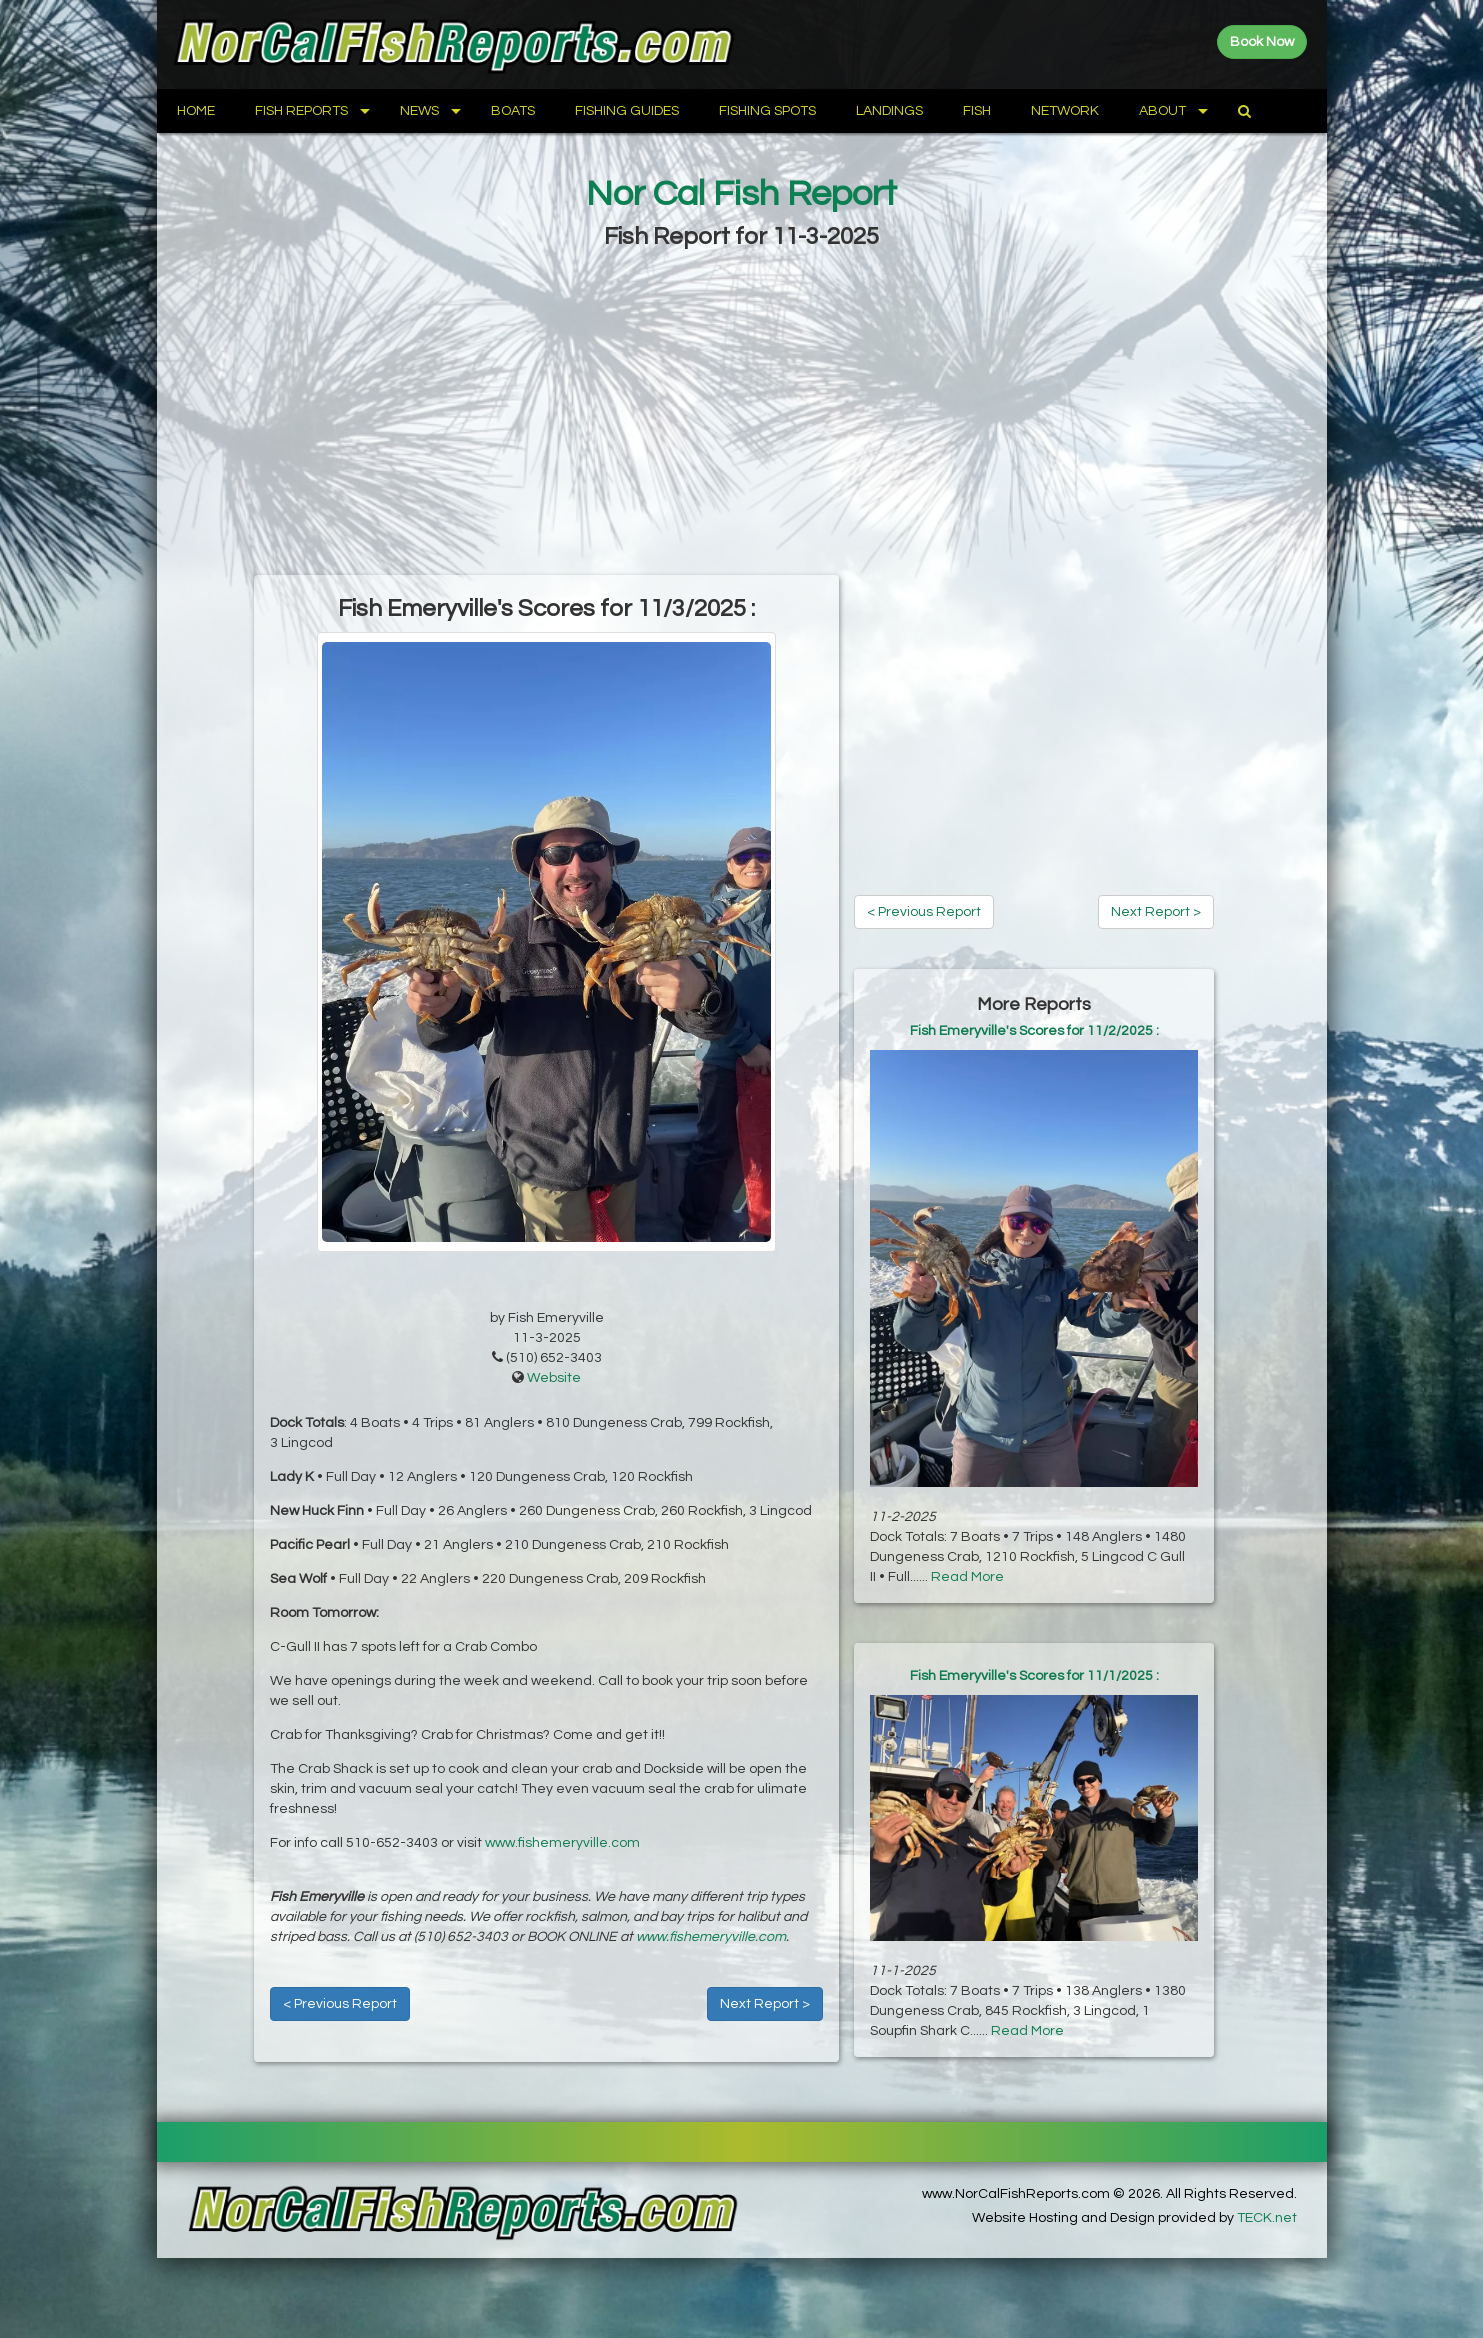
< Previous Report (340, 2004)
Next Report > (765, 2004)
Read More (967, 1577)
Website (554, 1378)
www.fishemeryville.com (562, 1843)
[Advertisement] (742, 415)
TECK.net (1267, 2218)
